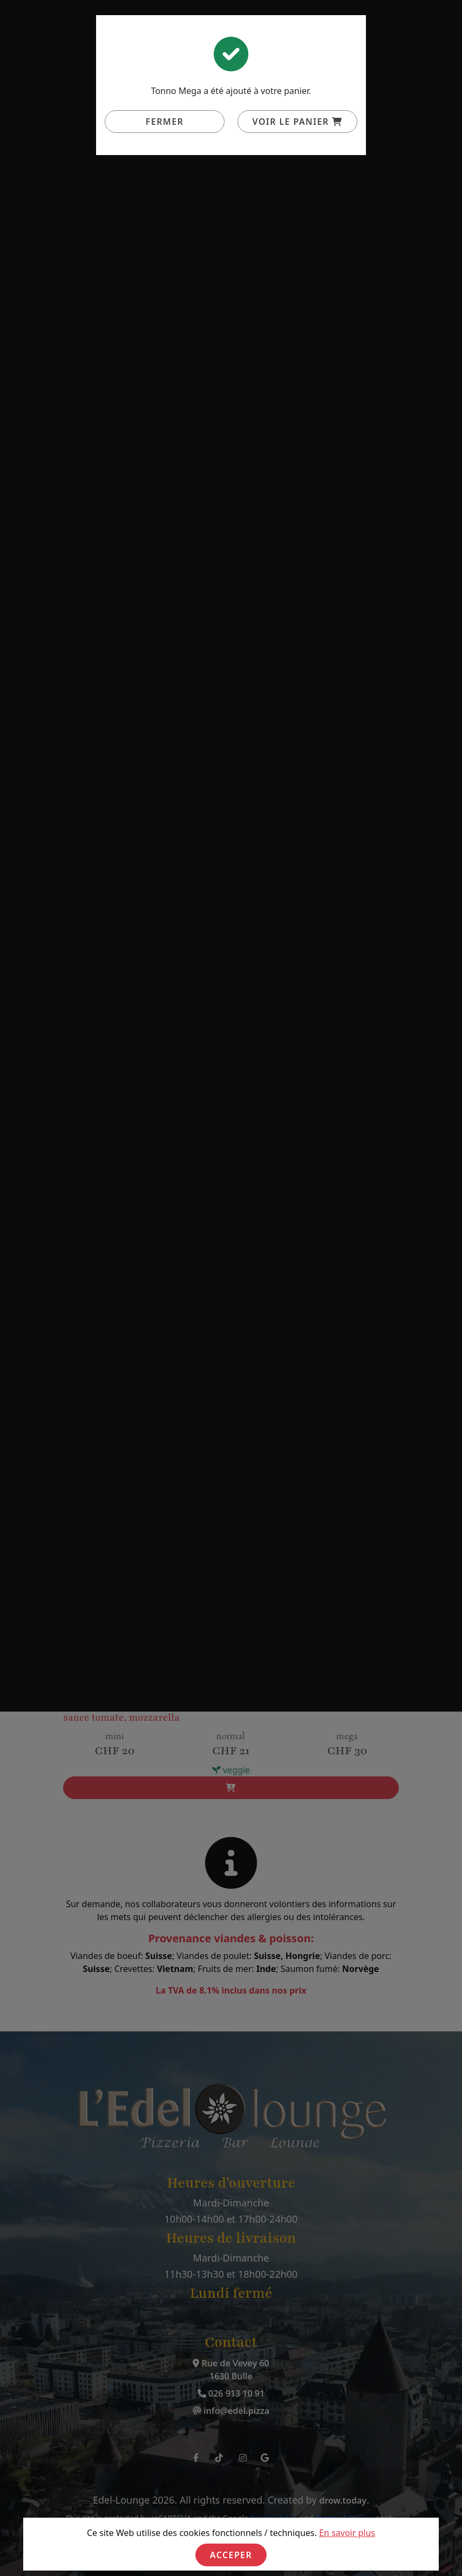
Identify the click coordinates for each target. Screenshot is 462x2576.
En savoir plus (347, 2533)
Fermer (165, 122)
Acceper (231, 2555)
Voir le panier (298, 122)
